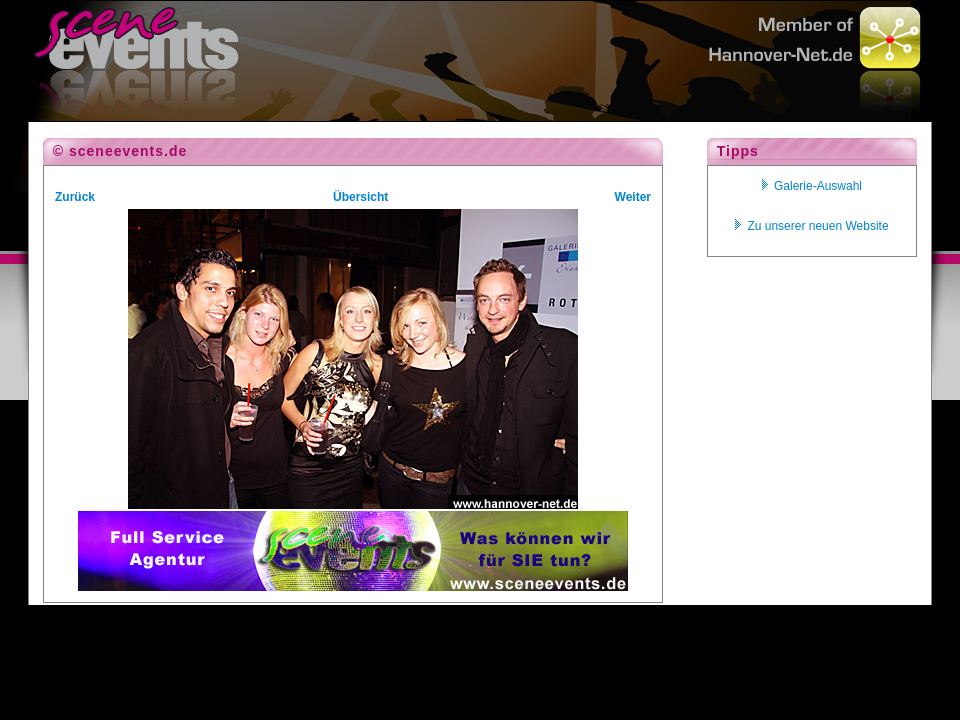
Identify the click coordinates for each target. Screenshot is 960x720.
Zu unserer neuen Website (811, 226)
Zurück (75, 197)
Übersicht (360, 197)
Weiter (633, 197)
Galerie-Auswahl (812, 186)
